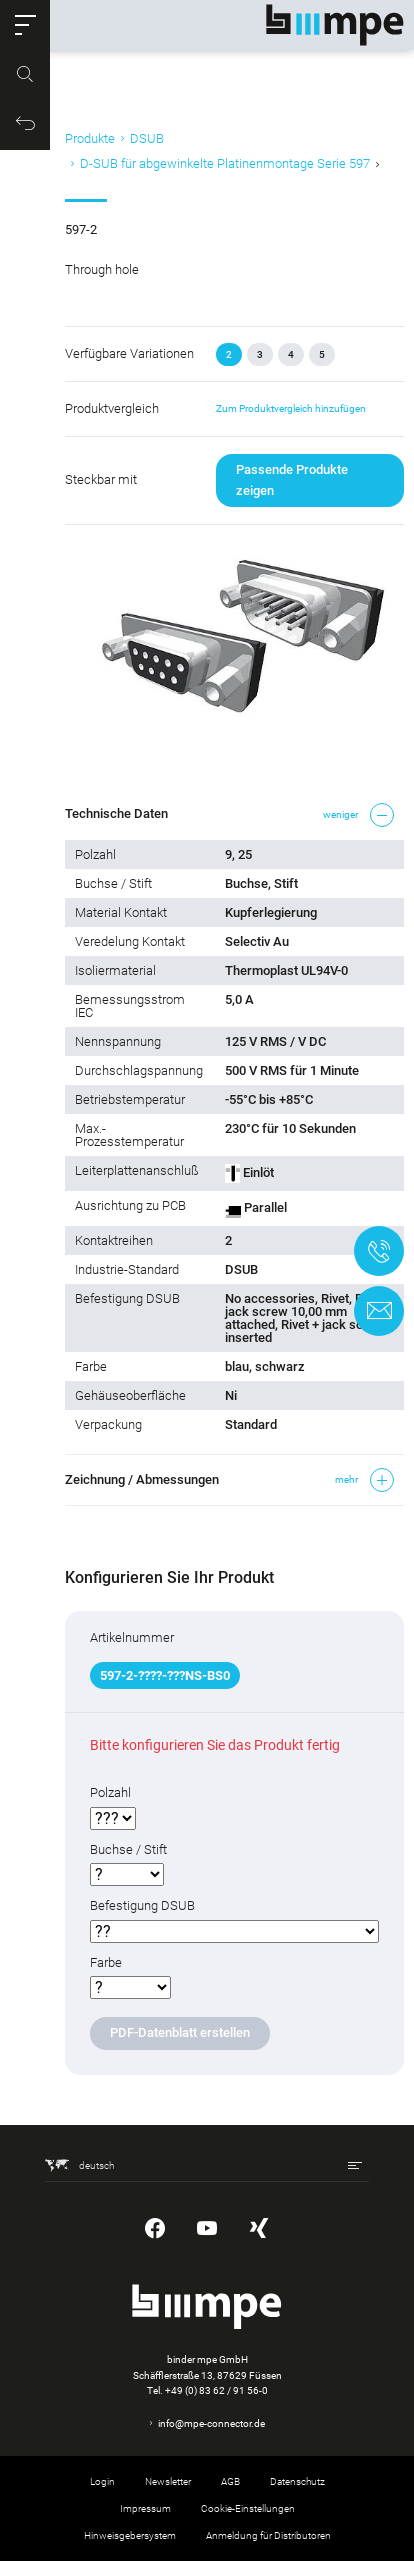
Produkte (90, 138)
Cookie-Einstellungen (248, 2508)
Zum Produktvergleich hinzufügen (291, 408)
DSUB (147, 138)
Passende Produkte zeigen (292, 479)
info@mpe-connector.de (211, 2423)
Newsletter (168, 2481)
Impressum (145, 2508)
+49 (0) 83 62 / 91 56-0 (216, 2390)
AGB (230, 2481)
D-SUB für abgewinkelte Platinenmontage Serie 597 (225, 163)
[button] (25, 25)
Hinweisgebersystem (130, 2535)
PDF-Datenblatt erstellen (180, 2032)
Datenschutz (297, 2481)
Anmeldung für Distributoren (268, 2535)
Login (102, 2481)
